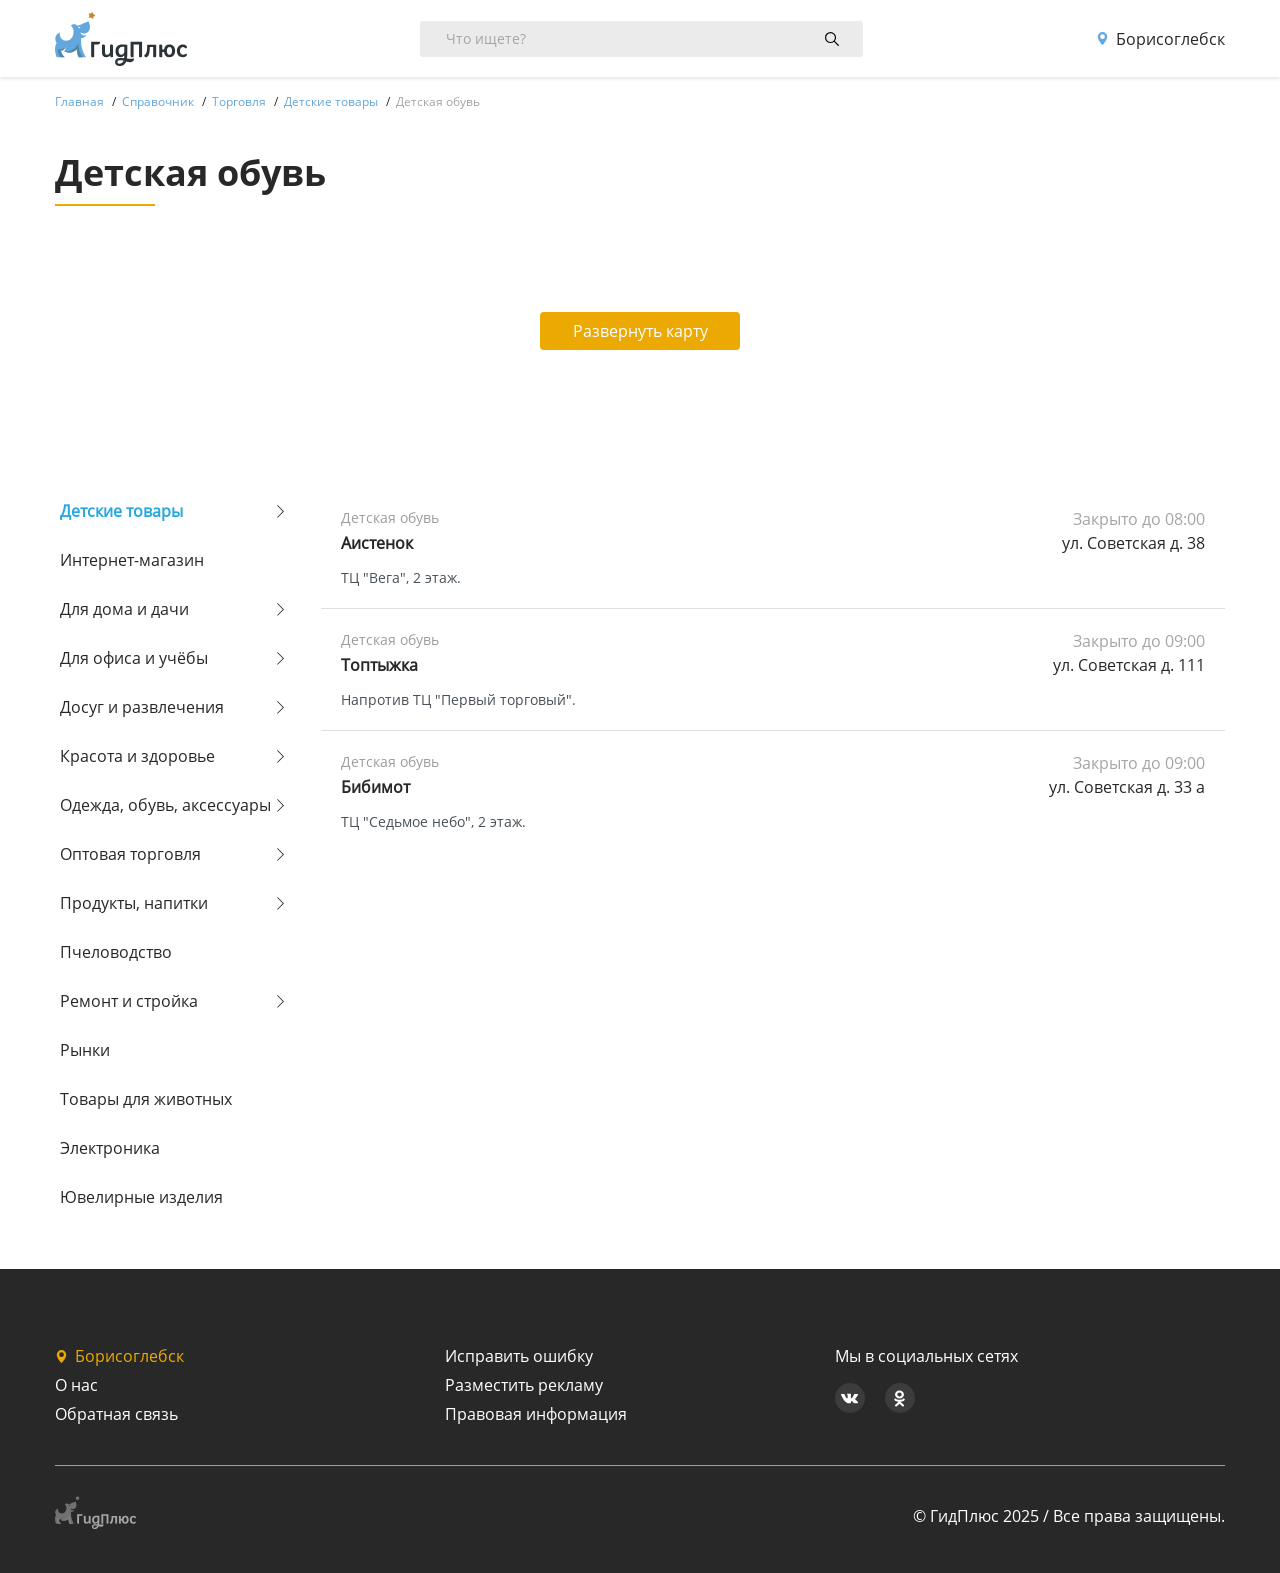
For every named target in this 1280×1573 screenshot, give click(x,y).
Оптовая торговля (130, 854)
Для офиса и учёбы (134, 658)
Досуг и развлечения (142, 707)
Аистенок (377, 543)
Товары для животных (146, 1099)
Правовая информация (536, 1414)
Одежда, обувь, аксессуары (165, 805)
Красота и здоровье (137, 756)
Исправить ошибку (519, 1356)
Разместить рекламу (524, 1385)
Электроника (110, 1148)
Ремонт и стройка (129, 1001)
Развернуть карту (640, 331)
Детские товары (121, 511)
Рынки (85, 1050)
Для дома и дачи (124, 609)
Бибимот (375, 787)
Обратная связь (116, 1414)
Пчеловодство (116, 952)
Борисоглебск (1160, 39)
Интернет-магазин (132, 560)
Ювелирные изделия (141, 1197)
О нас (76, 1385)
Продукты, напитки (134, 903)
